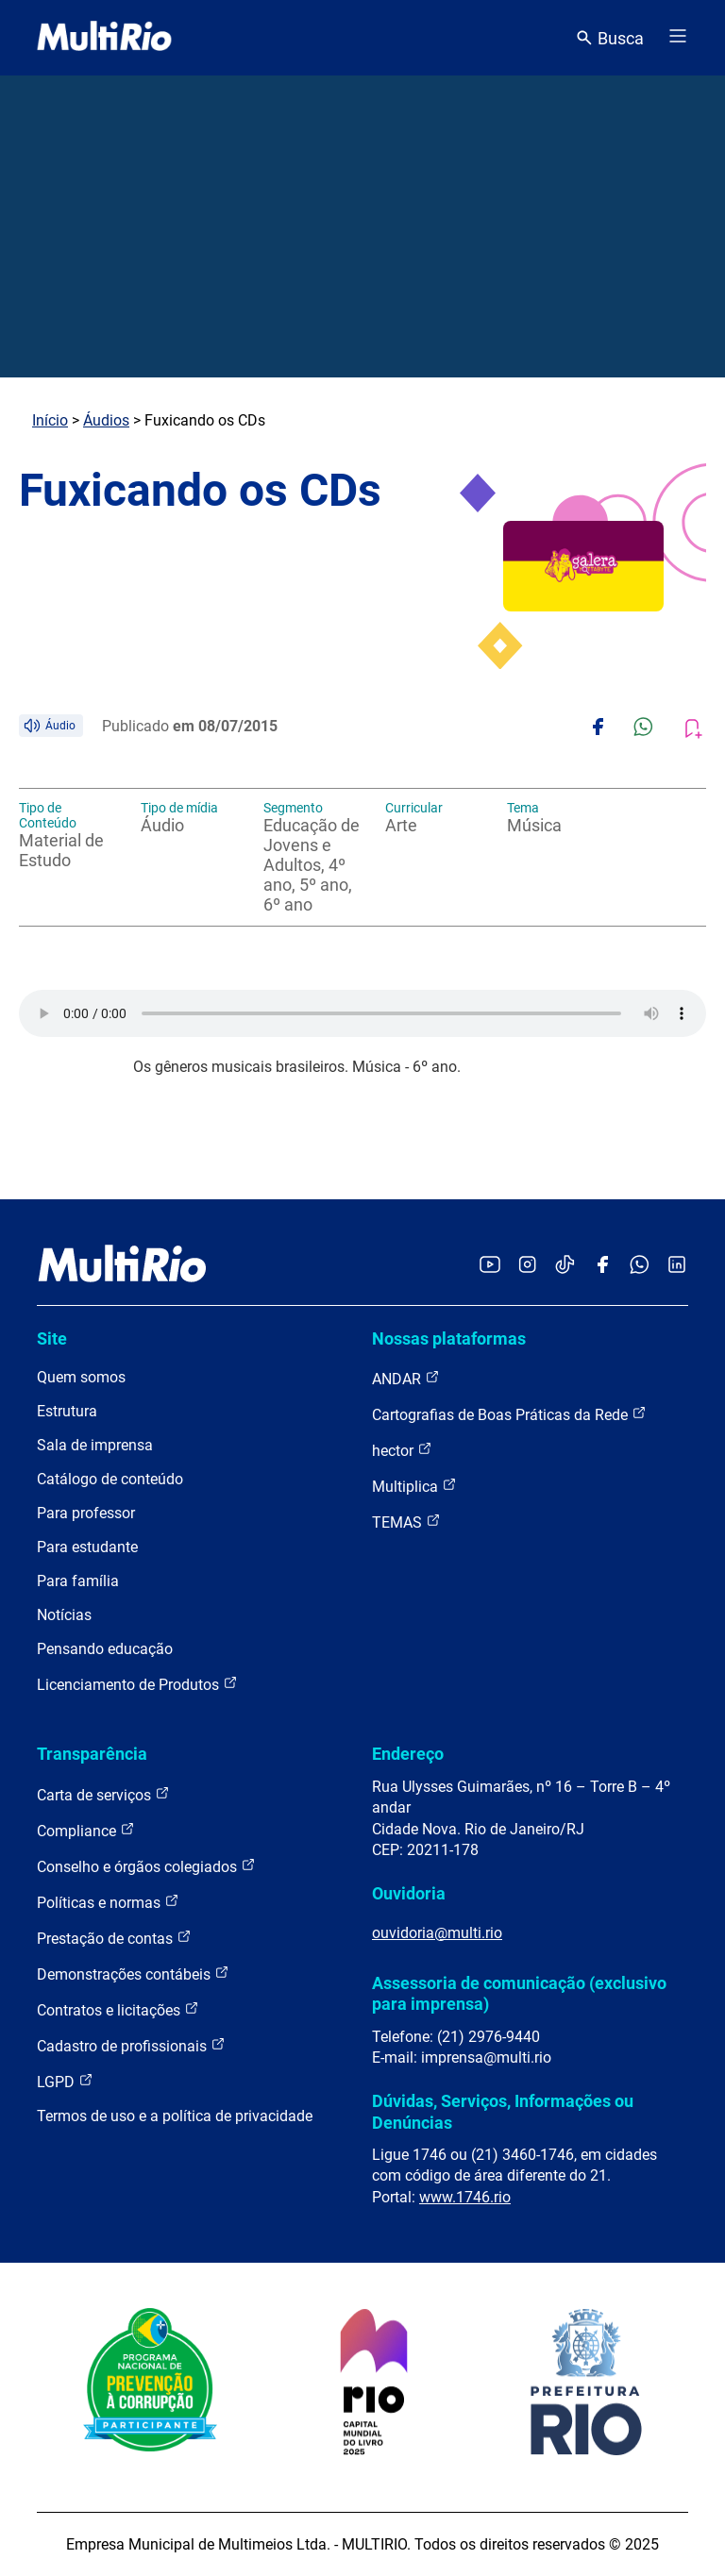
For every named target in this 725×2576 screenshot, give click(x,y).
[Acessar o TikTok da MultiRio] (565, 1266)
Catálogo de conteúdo (110, 1479)
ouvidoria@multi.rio (437, 1933)
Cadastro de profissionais (131, 2045)
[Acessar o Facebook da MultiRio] (602, 1266)
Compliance (86, 1830)
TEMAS (406, 1521)
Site (52, 1338)
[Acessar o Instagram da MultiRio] (527, 1266)
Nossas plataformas (449, 1338)
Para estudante (87, 1547)
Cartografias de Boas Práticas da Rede (509, 1414)
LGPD (65, 2081)
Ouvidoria (409, 1893)
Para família (78, 1581)
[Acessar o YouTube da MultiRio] (490, 1266)
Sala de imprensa (95, 1445)
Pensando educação (105, 1649)
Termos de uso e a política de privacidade (174, 2116)
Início (50, 420)
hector (402, 1450)
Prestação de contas (114, 1938)
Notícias (64, 1615)
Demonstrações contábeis (133, 1973)
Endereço (408, 1754)
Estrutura (67, 1411)
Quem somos (81, 1377)
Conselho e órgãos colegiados (146, 1866)
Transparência (92, 1754)
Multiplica (414, 1486)
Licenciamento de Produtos (137, 1684)
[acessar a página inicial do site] (104, 38)
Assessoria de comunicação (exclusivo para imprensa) (519, 1993)
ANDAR (406, 1378)
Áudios (106, 420)
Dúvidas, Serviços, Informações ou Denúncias (502, 2111)
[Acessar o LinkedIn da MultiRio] (677, 1266)
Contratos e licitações (118, 2009)
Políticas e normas (108, 1902)
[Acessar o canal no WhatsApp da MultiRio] (639, 1266)
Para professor (86, 1513)
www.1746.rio (465, 2197)
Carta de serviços (103, 1794)
